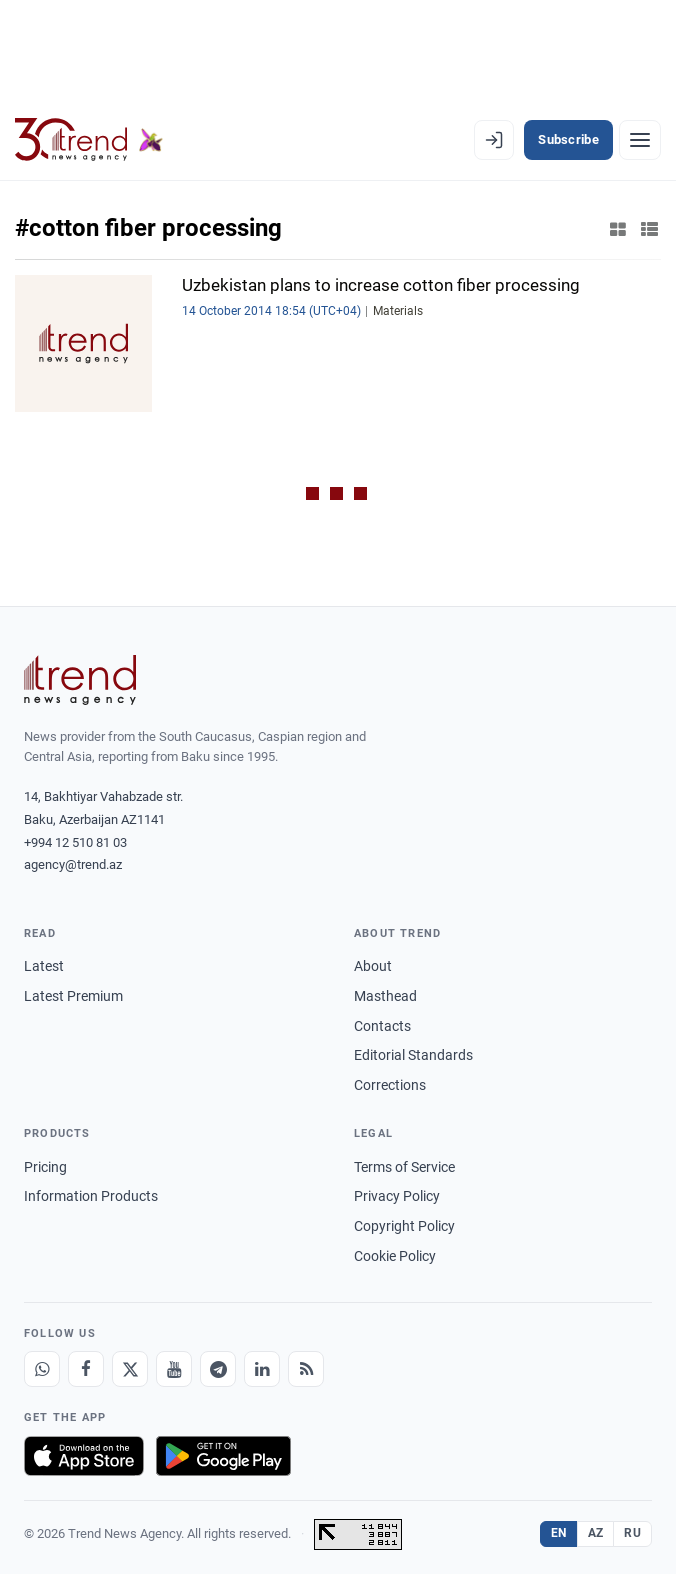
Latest (44, 966)
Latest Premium (73, 996)
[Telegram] (218, 1369)
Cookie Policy (395, 1256)
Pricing (45, 1167)
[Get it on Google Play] (223, 1456)
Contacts (382, 1026)
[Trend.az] (89, 140)
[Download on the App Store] (84, 1456)
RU (632, 1533)
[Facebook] (86, 1369)
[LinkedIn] (262, 1369)
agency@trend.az (73, 864)
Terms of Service (404, 1167)
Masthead (385, 996)
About (373, 966)
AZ (596, 1533)
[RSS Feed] (306, 1369)
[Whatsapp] (42, 1369)
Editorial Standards (413, 1055)
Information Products (91, 1196)
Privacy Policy (397, 1196)
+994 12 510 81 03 (75, 842)
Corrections (390, 1085)
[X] (130, 1369)
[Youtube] (174, 1369)
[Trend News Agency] (80, 680)
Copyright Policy (404, 1226)
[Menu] (640, 140)
